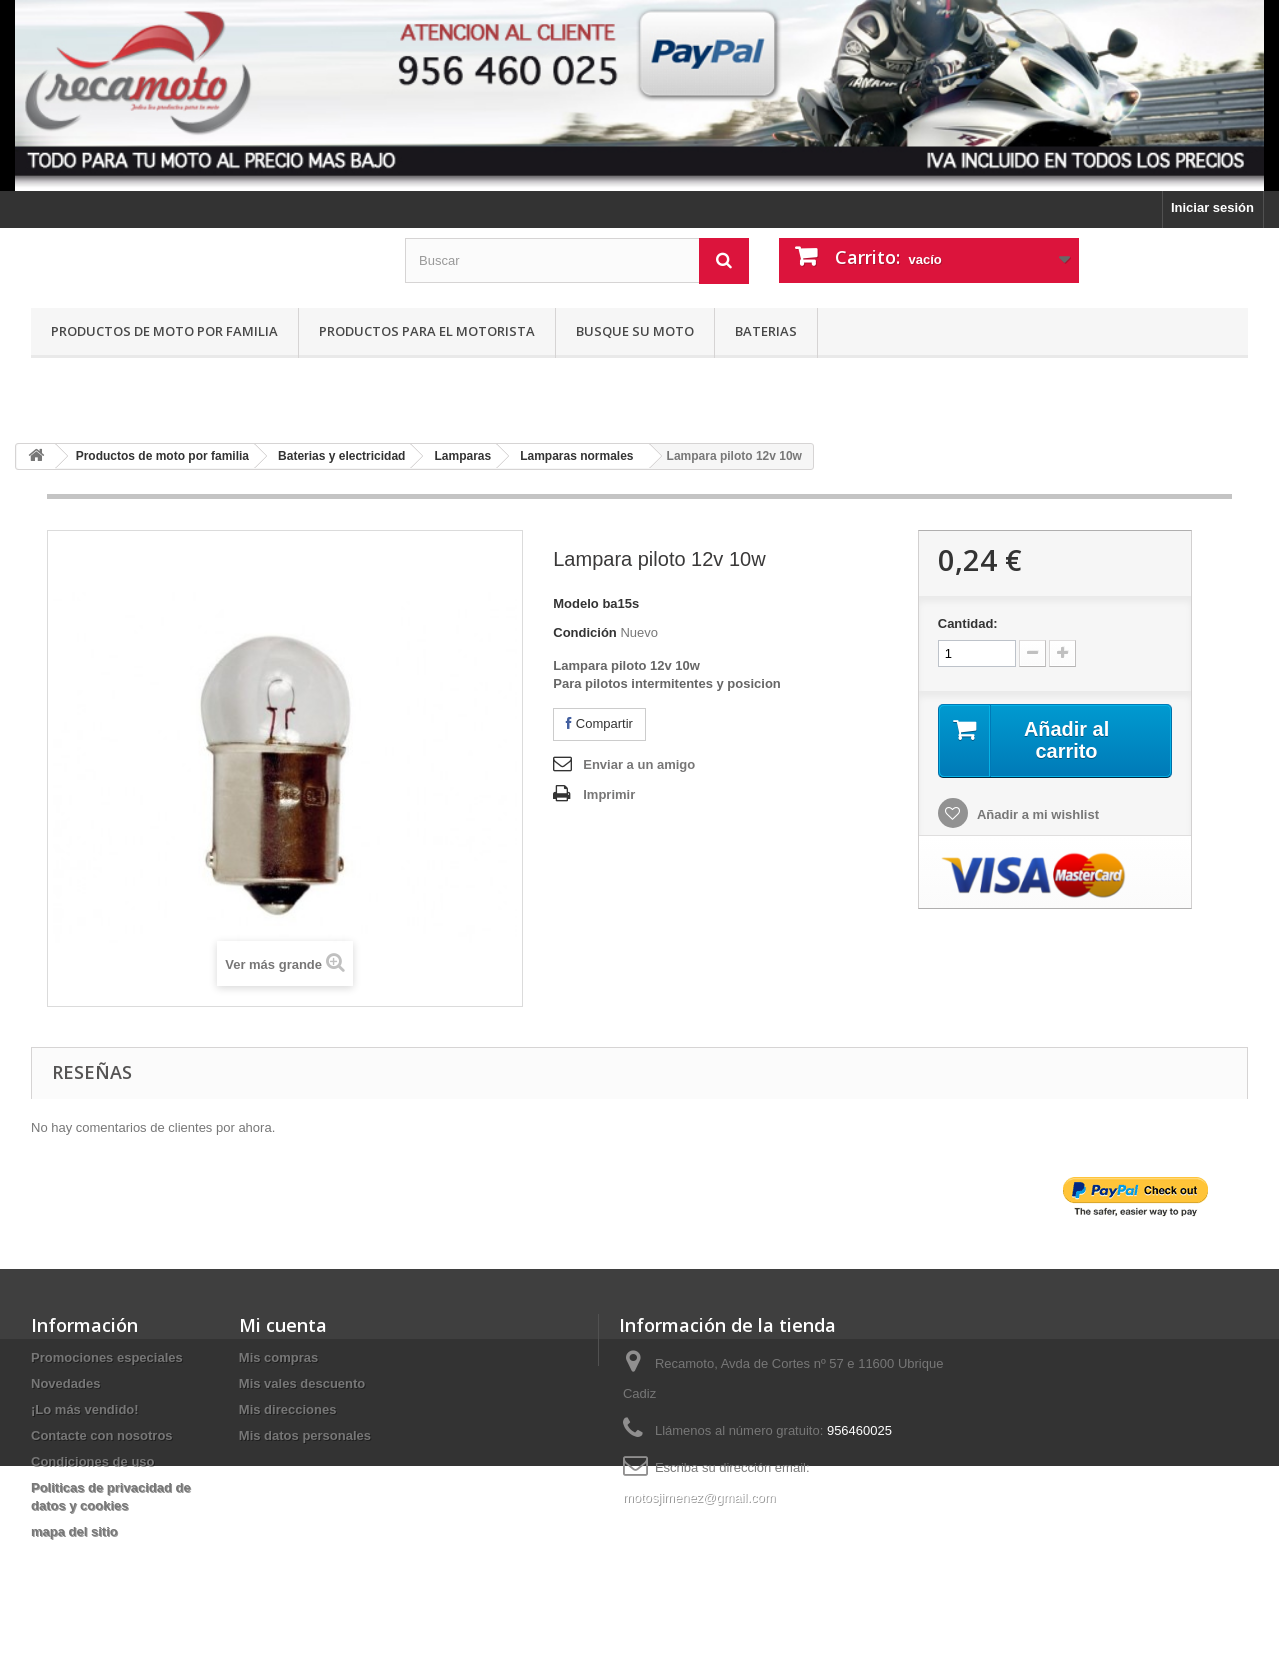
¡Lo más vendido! (85, 1409)
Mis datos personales (305, 1435)
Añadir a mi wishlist (1036, 814)
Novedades (65, 1383)
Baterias (766, 331)
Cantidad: (968, 623)
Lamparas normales (576, 456)
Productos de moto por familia (164, 331)
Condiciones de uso (93, 1461)
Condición (585, 632)
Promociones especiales (107, 1357)
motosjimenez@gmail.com (699, 1497)
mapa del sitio (74, 1531)
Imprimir (609, 794)
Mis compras (278, 1357)
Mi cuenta (283, 1325)
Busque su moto (635, 331)
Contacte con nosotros (102, 1435)
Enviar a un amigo (639, 764)
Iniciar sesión (1212, 207)
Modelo (576, 603)
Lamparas (462, 456)
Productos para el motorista (427, 331)
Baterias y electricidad (341, 456)
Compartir (599, 723)
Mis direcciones (288, 1409)
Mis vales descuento (302, 1383)
